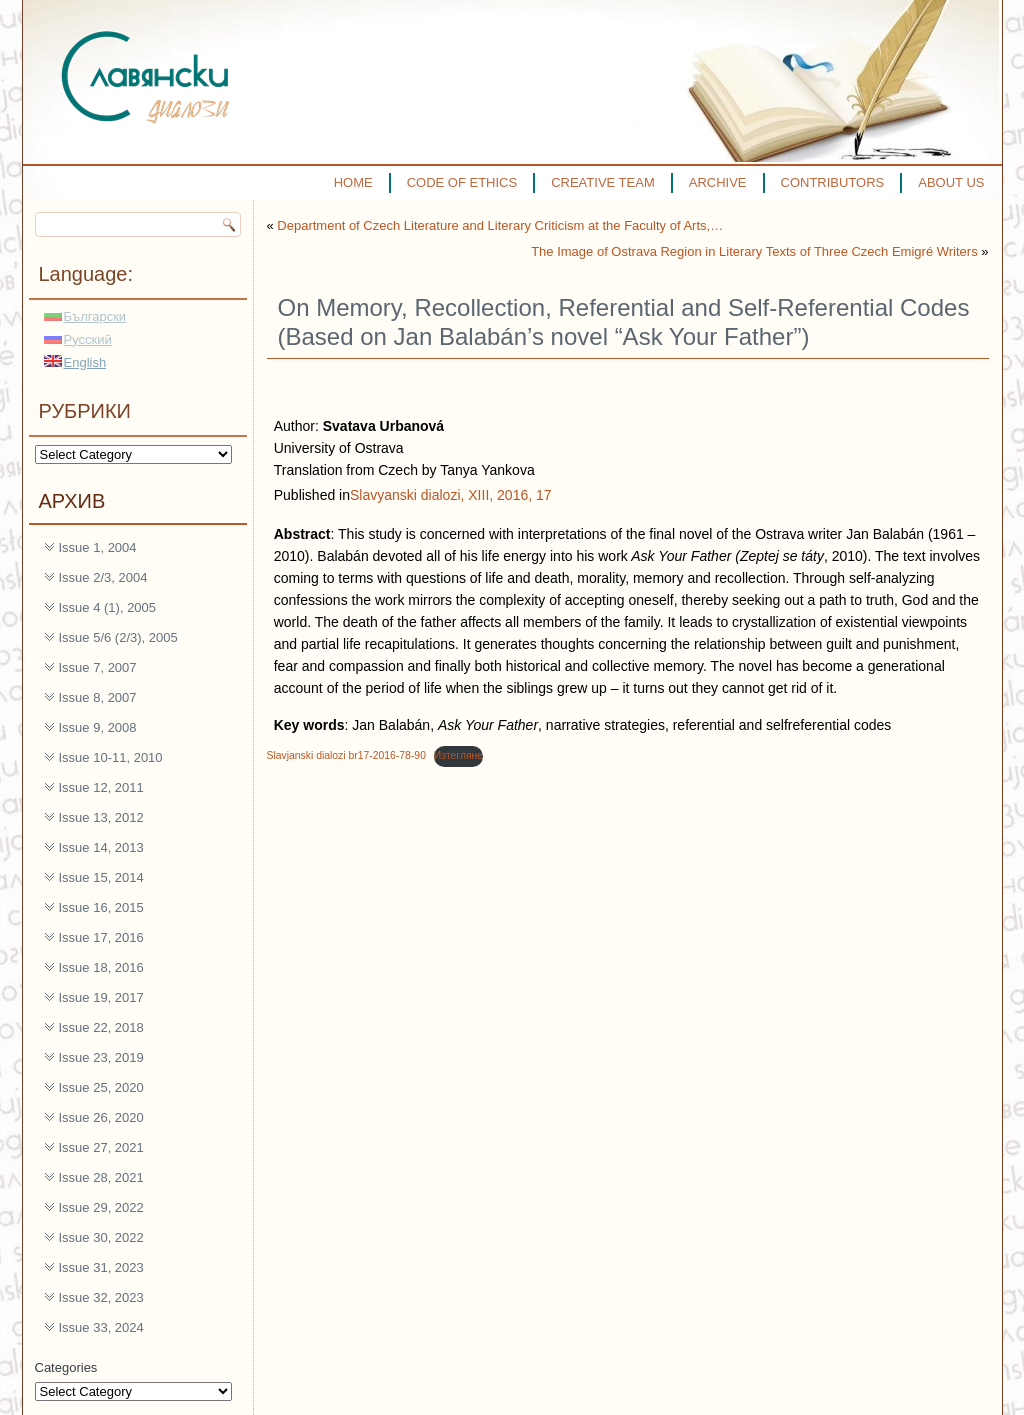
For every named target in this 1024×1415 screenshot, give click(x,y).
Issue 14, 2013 (101, 847)
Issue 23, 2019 (101, 1057)
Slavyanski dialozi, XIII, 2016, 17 (451, 495)
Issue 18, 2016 (101, 967)
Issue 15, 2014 (101, 877)
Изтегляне (458, 755)
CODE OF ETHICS (462, 182)
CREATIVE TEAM (603, 182)
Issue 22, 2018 (101, 1027)
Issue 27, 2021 (101, 1147)
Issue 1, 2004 (98, 547)
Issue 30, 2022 (101, 1237)
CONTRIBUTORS (833, 182)
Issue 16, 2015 (101, 907)
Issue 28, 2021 (101, 1177)
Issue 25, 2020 (101, 1087)
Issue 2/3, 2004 (103, 577)
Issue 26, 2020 (101, 1117)
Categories (66, 1367)
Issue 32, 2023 (101, 1297)
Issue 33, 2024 (101, 1327)
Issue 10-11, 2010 (111, 757)
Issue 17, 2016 (101, 937)
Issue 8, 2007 (98, 697)
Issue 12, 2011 (101, 787)
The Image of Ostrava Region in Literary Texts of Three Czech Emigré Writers (754, 251)
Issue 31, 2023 (101, 1267)
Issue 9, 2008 (98, 727)
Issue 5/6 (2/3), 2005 (118, 637)
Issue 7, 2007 (98, 667)
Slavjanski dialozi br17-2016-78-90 (346, 755)
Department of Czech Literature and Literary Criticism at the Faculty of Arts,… (500, 225)
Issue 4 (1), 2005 (108, 607)
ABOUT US (951, 182)
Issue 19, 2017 (101, 997)
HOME (353, 182)
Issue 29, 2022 (101, 1207)
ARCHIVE (718, 182)
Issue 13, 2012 (101, 817)
